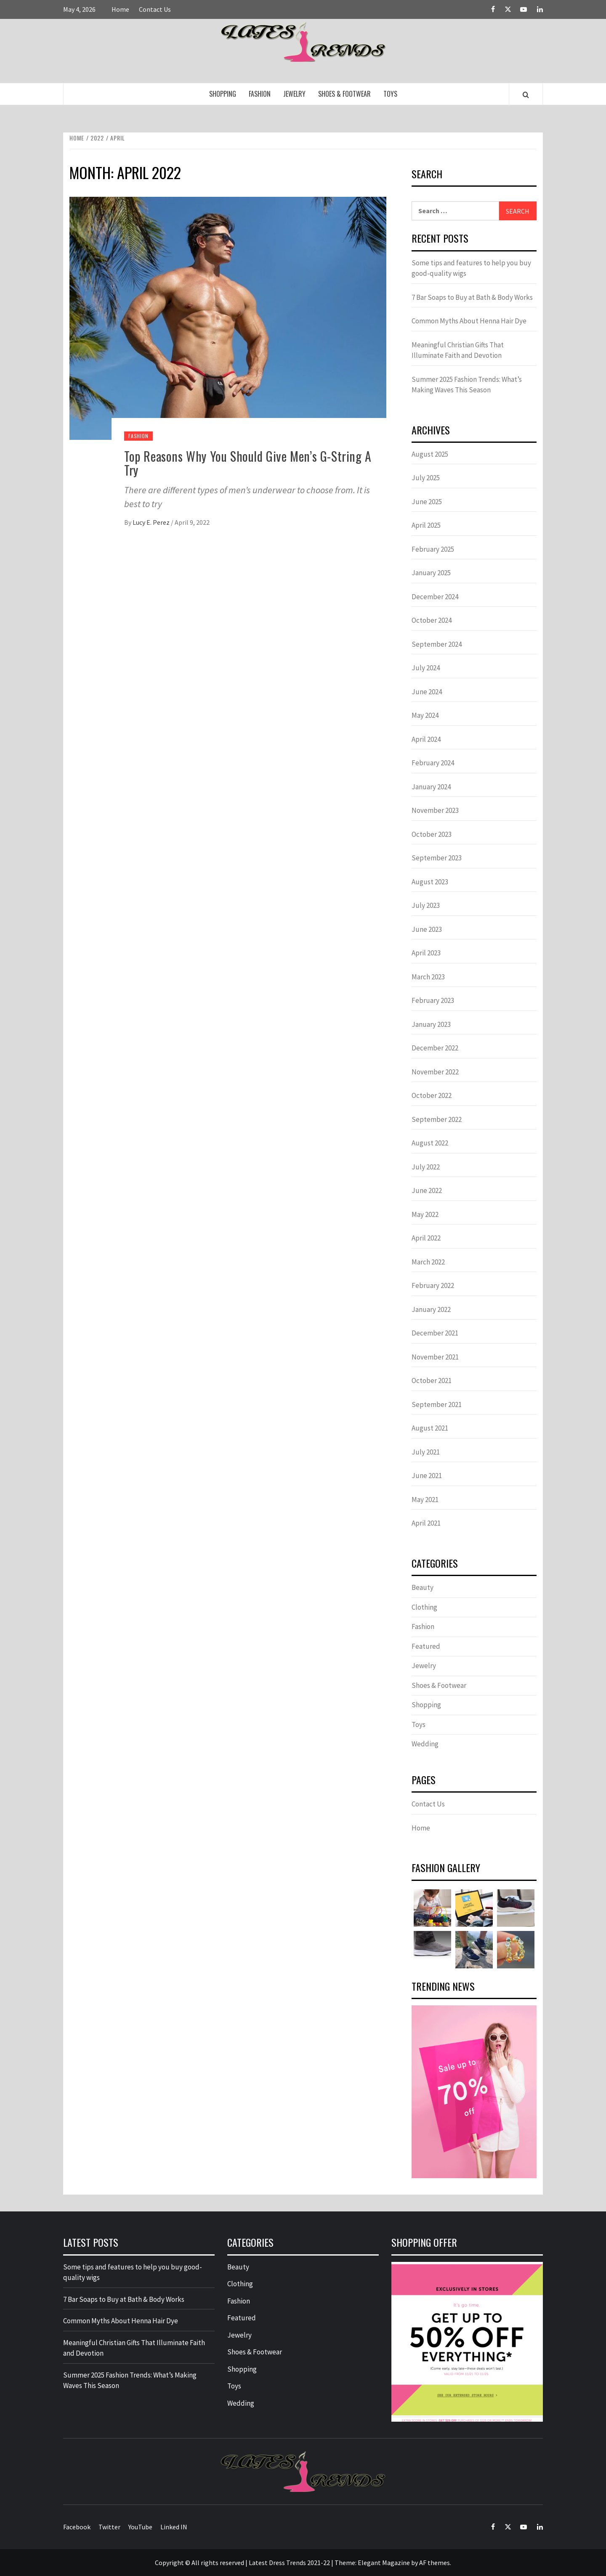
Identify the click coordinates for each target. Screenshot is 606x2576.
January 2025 (431, 572)
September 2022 (437, 1119)
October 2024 (432, 620)
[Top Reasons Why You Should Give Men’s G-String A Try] (227, 317)
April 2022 (426, 1238)
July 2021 (426, 1452)
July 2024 (426, 667)
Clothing (424, 1607)
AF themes (434, 2562)
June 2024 (427, 691)
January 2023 (431, 1024)
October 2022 (432, 1095)
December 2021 (435, 1333)
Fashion (260, 94)
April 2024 (426, 739)
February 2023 (433, 1000)
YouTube (140, 2527)
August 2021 (430, 1428)
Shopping (222, 94)
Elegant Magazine (384, 2562)
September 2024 (437, 644)
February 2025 (433, 549)
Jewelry (294, 94)
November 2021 (435, 1357)
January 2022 (431, 1309)
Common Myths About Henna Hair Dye (469, 320)
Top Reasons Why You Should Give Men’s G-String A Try (248, 463)
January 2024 (431, 786)
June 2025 (427, 501)
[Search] (526, 95)
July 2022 (426, 1167)
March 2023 (428, 976)
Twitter (109, 2527)
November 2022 (435, 1071)
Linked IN (173, 2527)
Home (120, 9)
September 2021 (437, 1404)
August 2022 (430, 1143)
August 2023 (430, 881)
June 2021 (427, 1475)
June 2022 (427, 1190)
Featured (426, 1646)
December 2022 (435, 1048)
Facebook (76, 2527)
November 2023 (435, 810)
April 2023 (426, 952)
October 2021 (432, 1380)
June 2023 (427, 929)
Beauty (422, 1587)
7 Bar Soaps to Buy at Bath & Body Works (472, 297)
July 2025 (426, 477)
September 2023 (437, 857)
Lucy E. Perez (152, 522)
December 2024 (435, 596)
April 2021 (426, 1523)
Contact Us (155, 9)
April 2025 (426, 525)
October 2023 (432, 834)
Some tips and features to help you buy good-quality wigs (471, 268)
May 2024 (425, 715)
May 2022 (425, 1214)
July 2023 (426, 905)
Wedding (425, 1743)
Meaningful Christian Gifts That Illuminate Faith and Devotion (458, 350)
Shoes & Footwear (344, 94)
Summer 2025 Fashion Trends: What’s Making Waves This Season (467, 385)
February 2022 (433, 1285)
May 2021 (425, 1499)
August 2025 (430, 454)
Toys (390, 94)
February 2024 (433, 762)
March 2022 (428, 1262)
